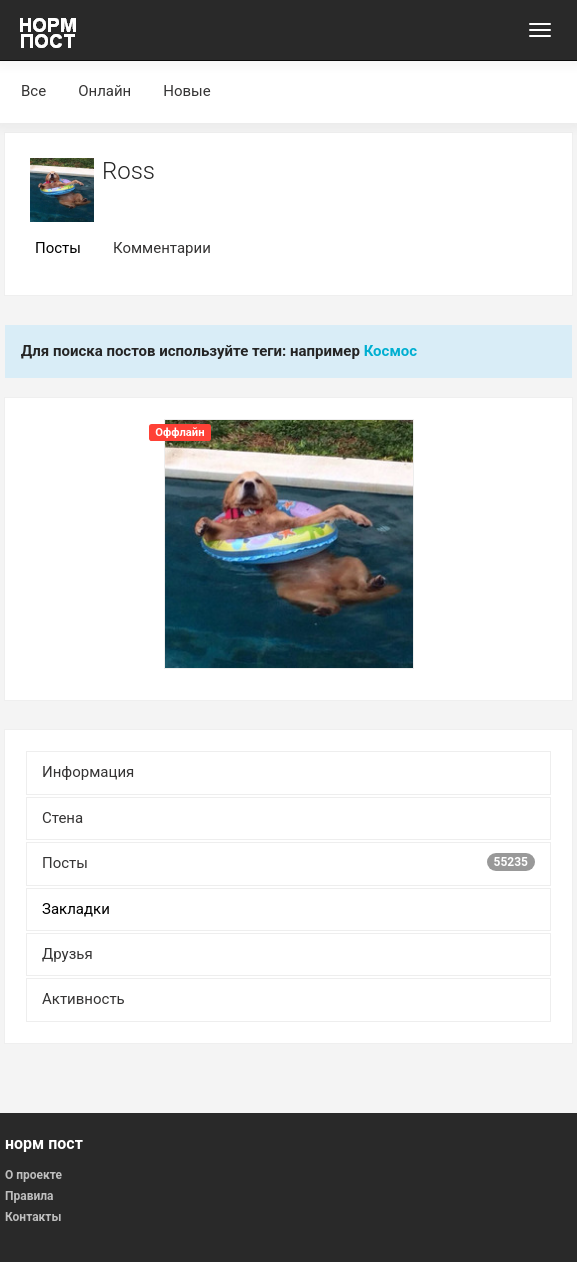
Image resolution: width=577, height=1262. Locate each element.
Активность (83, 999)
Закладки (76, 909)
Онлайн (104, 91)
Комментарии (162, 248)
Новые (186, 91)
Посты (58, 248)
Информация (88, 772)
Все (33, 91)
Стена (62, 818)
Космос (390, 351)
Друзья (67, 954)
